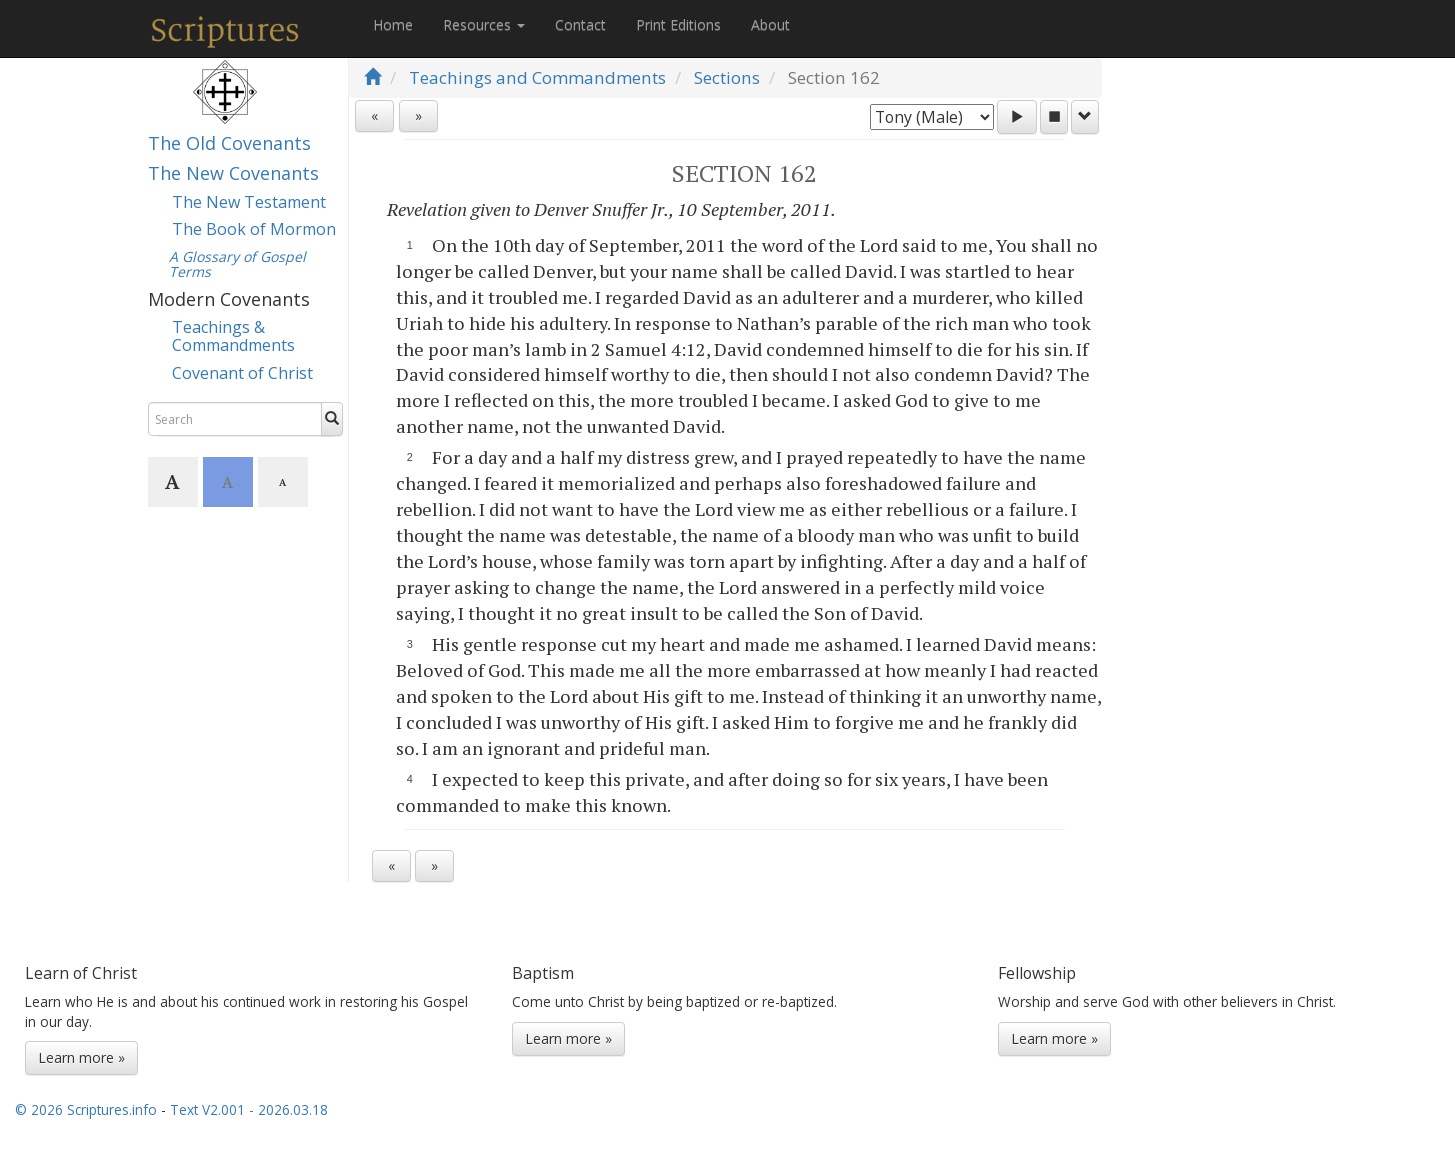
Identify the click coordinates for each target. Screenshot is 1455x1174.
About (770, 24)
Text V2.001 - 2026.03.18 (249, 1109)
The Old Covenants (229, 143)
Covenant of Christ (242, 373)
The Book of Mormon (254, 229)
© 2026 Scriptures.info (86, 1109)
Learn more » (81, 1057)
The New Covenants (233, 173)
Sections (727, 77)
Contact (580, 24)
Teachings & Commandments (233, 336)
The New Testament (249, 202)
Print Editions (678, 24)
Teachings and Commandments (537, 77)
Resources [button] (484, 24)
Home (393, 24)
